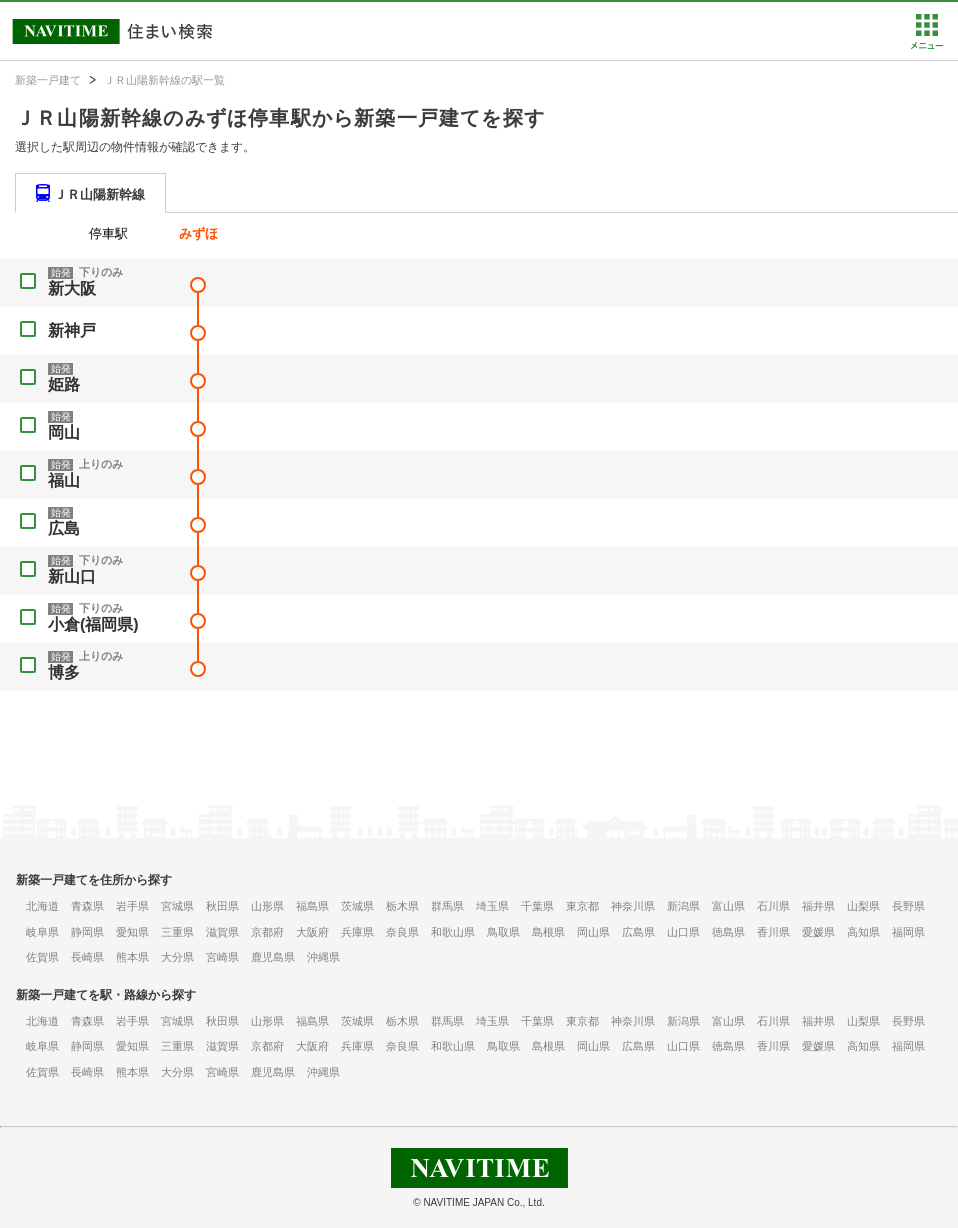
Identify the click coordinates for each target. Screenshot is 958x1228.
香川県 (773, 932)
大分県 (177, 957)
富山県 (728, 906)
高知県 (863, 932)
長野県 (908, 906)
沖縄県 (323, 957)
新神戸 (72, 330)
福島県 (312, 906)
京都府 (267, 932)
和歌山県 (453, 932)
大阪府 (312, 932)
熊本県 (132, 957)
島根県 (548, 932)
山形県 (267, 906)
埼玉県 (492, 906)
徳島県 (728, 932)
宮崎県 (222, 957)
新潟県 (683, 906)
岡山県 (593, 932)
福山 (64, 480)
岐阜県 (42, 932)
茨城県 (357, 906)
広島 (64, 528)
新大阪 (72, 288)
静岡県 (87, 932)
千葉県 (537, 906)
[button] (926, 45)
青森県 (87, 906)
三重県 (177, 932)
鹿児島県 (273, 957)
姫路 (64, 384)
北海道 (42, 906)
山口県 (683, 932)
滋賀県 (222, 932)
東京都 (582, 906)
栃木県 (402, 906)
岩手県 (132, 906)
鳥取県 (503, 932)
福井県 (818, 906)
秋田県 (222, 906)
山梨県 (863, 906)
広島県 (638, 932)
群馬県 (447, 906)
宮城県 (177, 906)
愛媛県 (818, 932)
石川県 (773, 906)
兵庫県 (357, 932)
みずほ (198, 233)
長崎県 (87, 957)
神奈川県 (633, 906)
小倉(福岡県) (93, 624)
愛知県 (132, 932)
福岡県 (908, 932)
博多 (64, 672)
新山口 (72, 576)
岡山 (64, 432)
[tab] (90, 193)
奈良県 (402, 932)
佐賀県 (42, 957)
